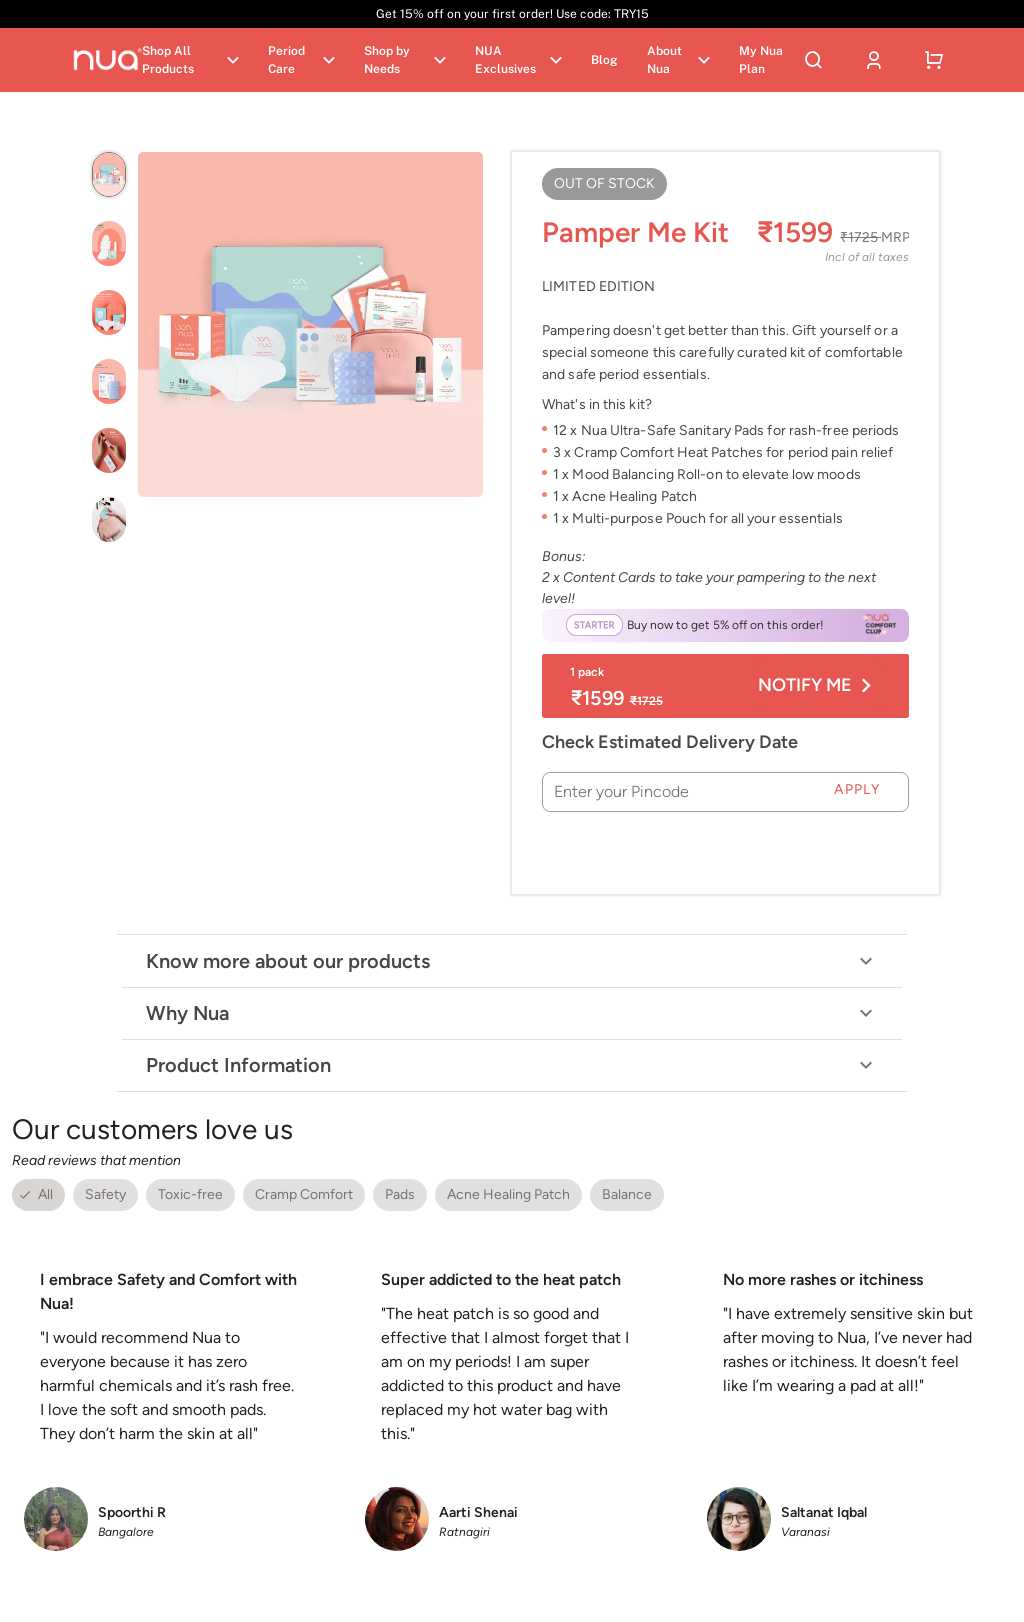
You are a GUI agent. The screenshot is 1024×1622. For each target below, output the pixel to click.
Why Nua (512, 1013)
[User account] (874, 60)
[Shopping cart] (934, 60)
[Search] (814, 60)
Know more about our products (512, 961)
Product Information (512, 1065)
